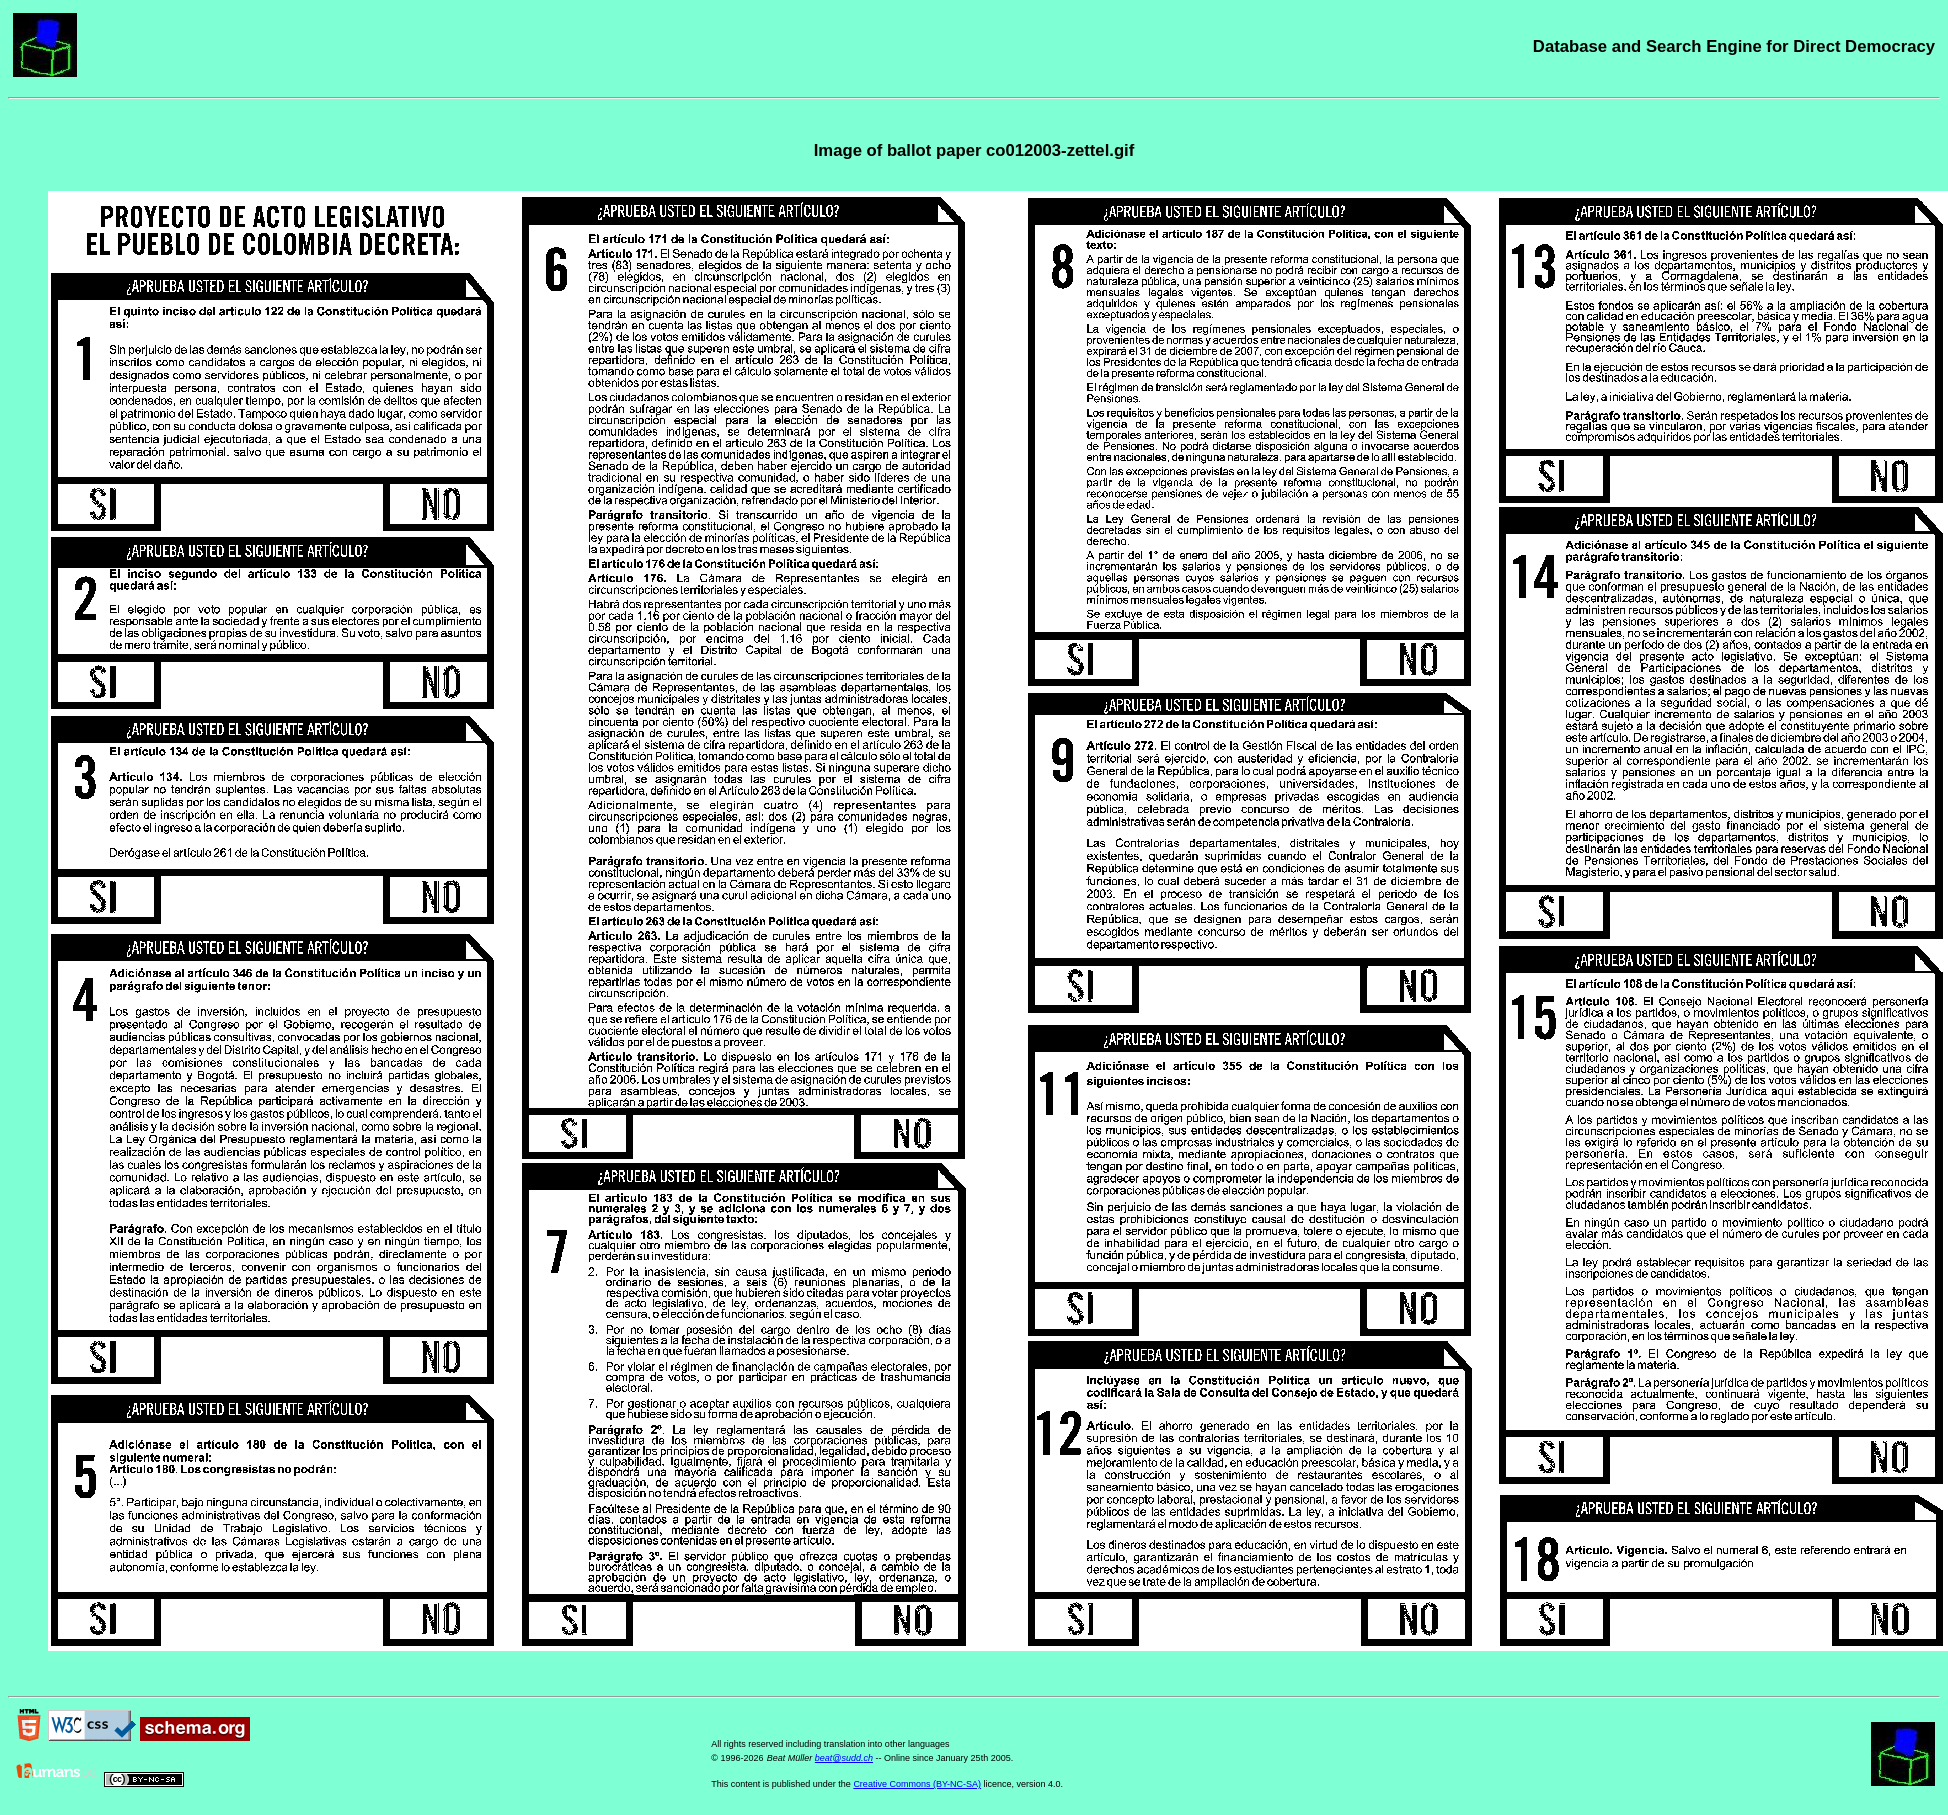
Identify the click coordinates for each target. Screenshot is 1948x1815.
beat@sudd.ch (844, 1758)
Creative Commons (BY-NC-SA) (917, 1784)
